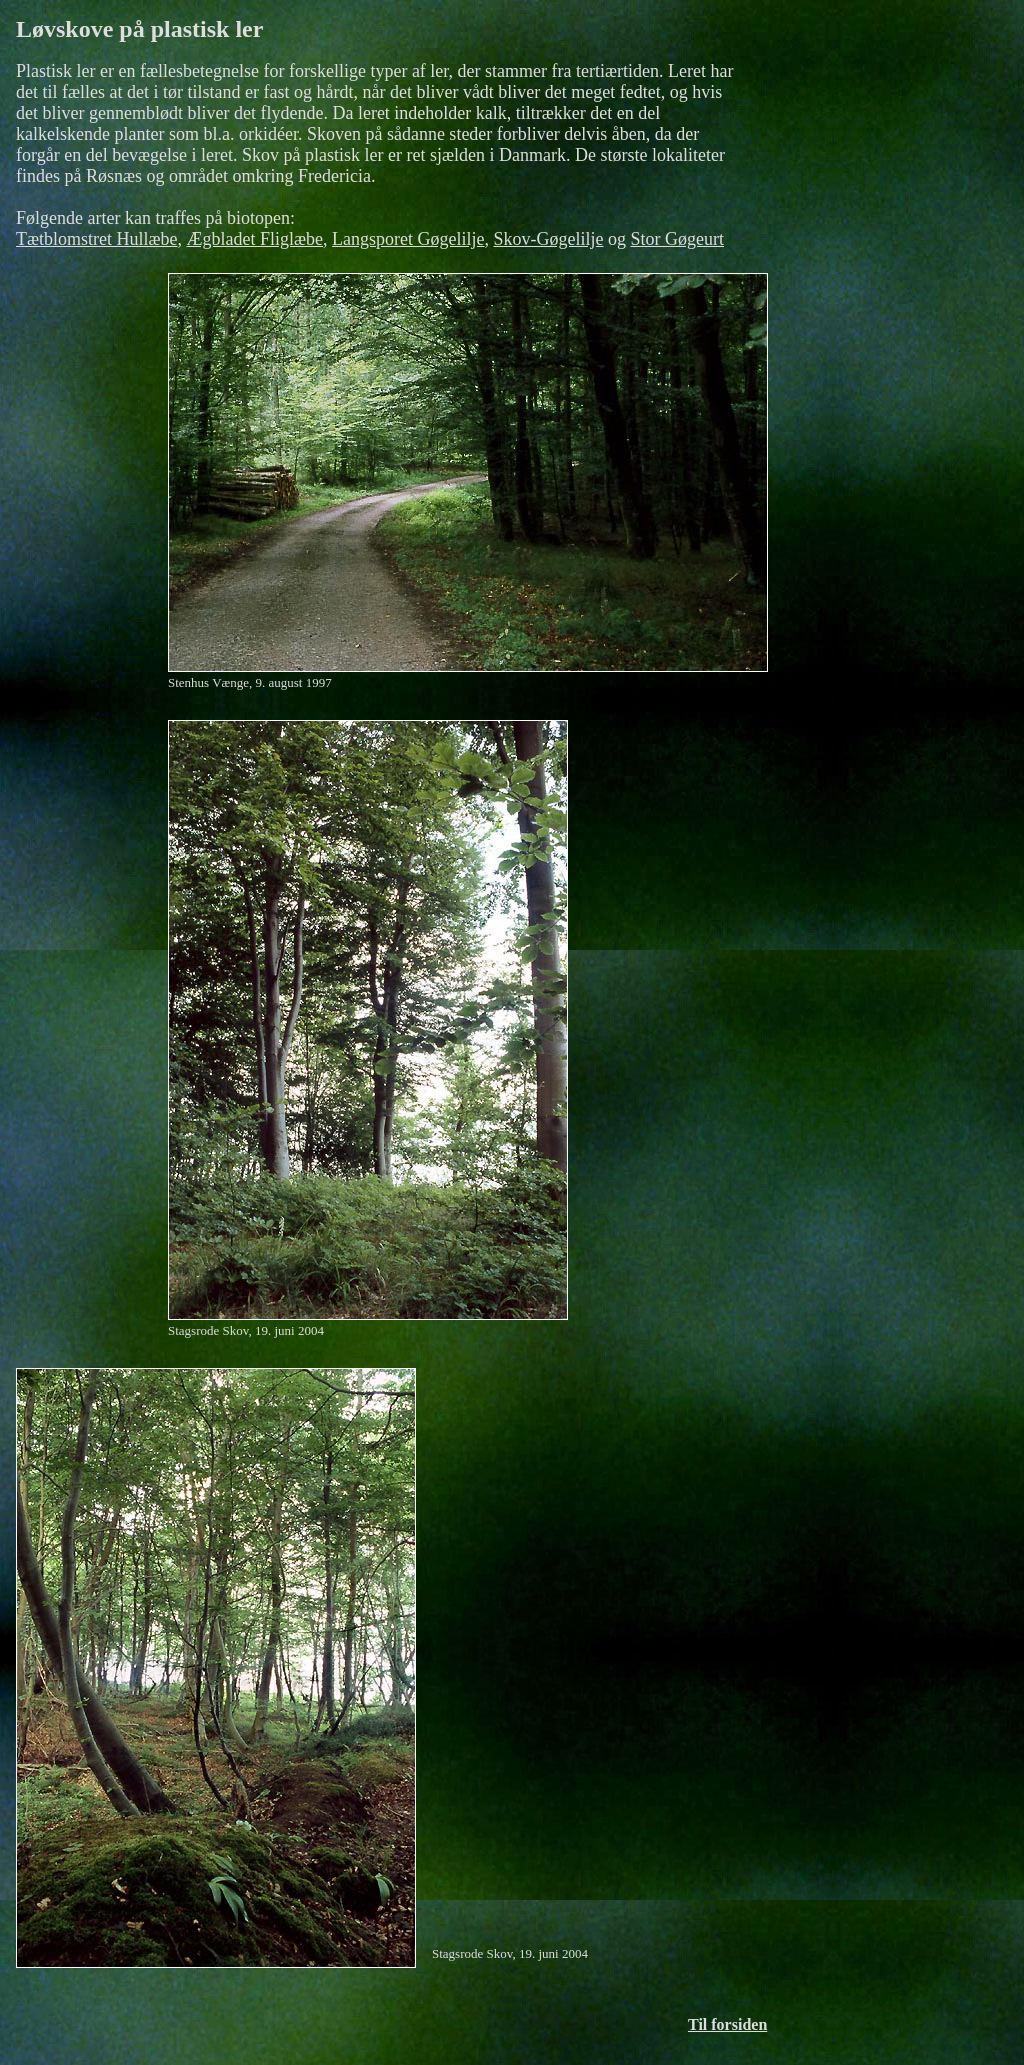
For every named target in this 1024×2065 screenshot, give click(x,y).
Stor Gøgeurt (677, 239)
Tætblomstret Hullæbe (97, 239)
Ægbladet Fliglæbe (255, 239)
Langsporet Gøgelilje (408, 239)
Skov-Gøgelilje (548, 239)
